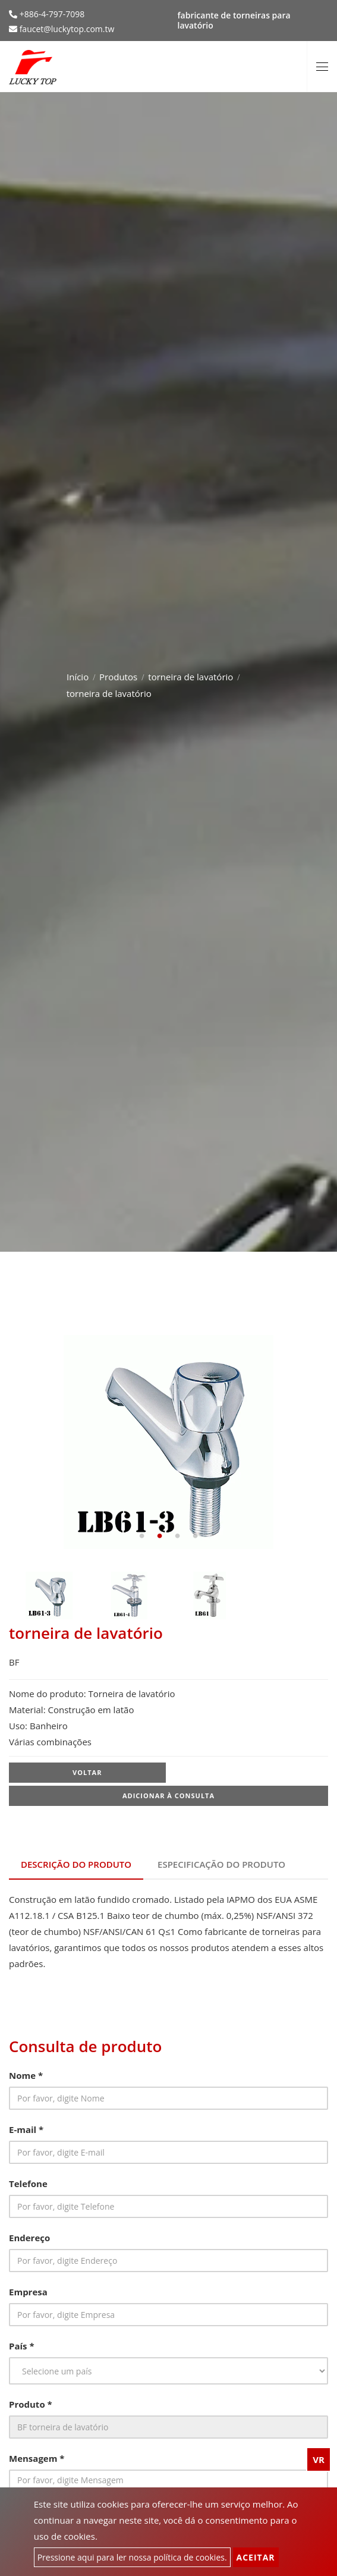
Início (78, 677)
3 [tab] (178, 1536)
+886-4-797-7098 (50, 14)
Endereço (29, 2238)
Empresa (28, 2292)
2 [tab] (160, 1536)
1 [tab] (142, 1536)
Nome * (26, 2075)
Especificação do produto (221, 1864)
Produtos (118, 677)
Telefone (28, 2183)
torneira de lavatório (190, 677)
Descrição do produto (76, 1864)
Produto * (30, 2404)
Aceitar (256, 2557)
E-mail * (26, 2129)
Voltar (87, 1772)
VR (319, 2459)
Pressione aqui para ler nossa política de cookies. (132, 2557)
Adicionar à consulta (168, 1795)
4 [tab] (195, 1536)
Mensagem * (37, 2458)
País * (21, 2346)
